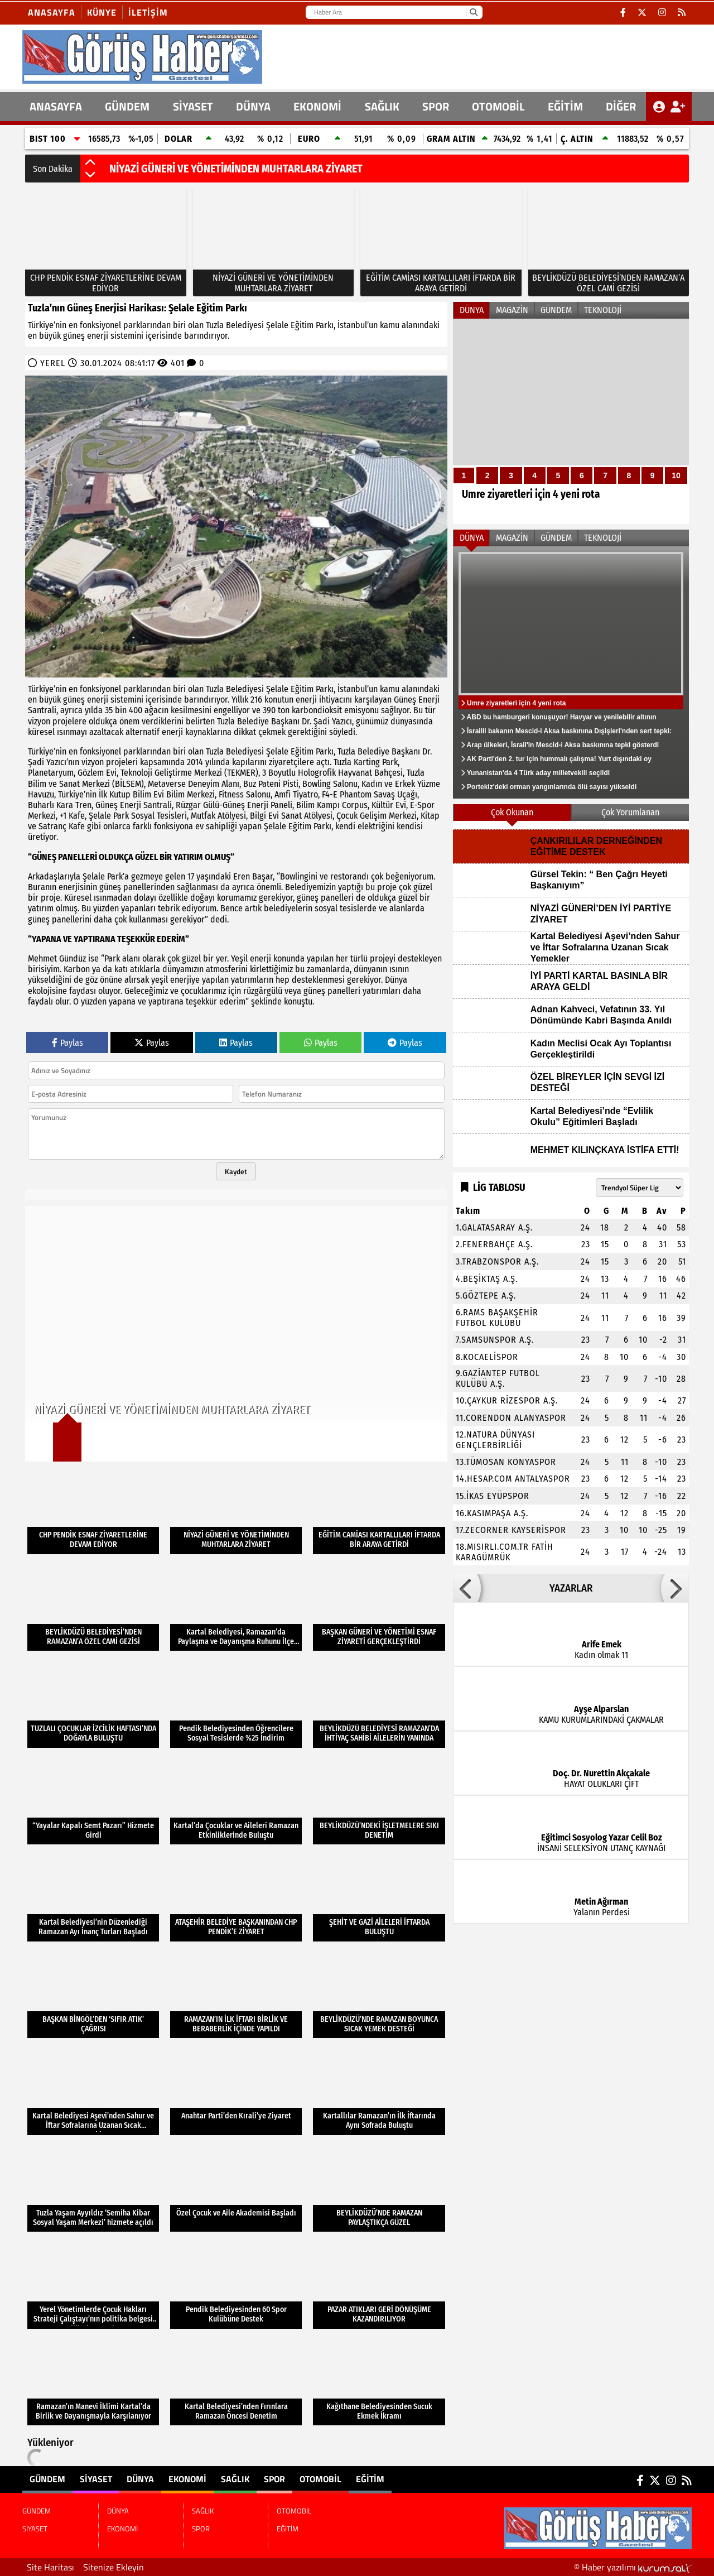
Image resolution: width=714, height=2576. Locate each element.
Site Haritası (50, 2567)
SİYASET (193, 106)
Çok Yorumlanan (630, 812)
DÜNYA (253, 106)
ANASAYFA (56, 106)
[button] (90, 163)
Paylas (67, 1042)
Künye (102, 12)
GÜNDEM (127, 106)
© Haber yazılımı (633, 2567)
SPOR (435, 106)
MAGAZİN (512, 310)
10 (676, 475)
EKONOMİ (317, 106)
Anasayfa (51, 12)
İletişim (148, 12)
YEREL (52, 363)
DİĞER (621, 106)
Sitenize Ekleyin (113, 2567)
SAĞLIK (382, 106)
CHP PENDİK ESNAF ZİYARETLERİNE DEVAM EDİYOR (221, 168)
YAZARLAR (570, 1588)
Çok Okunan (512, 812)
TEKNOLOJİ (602, 310)
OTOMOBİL (498, 106)
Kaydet (236, 1171)
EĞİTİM (565, 106)
